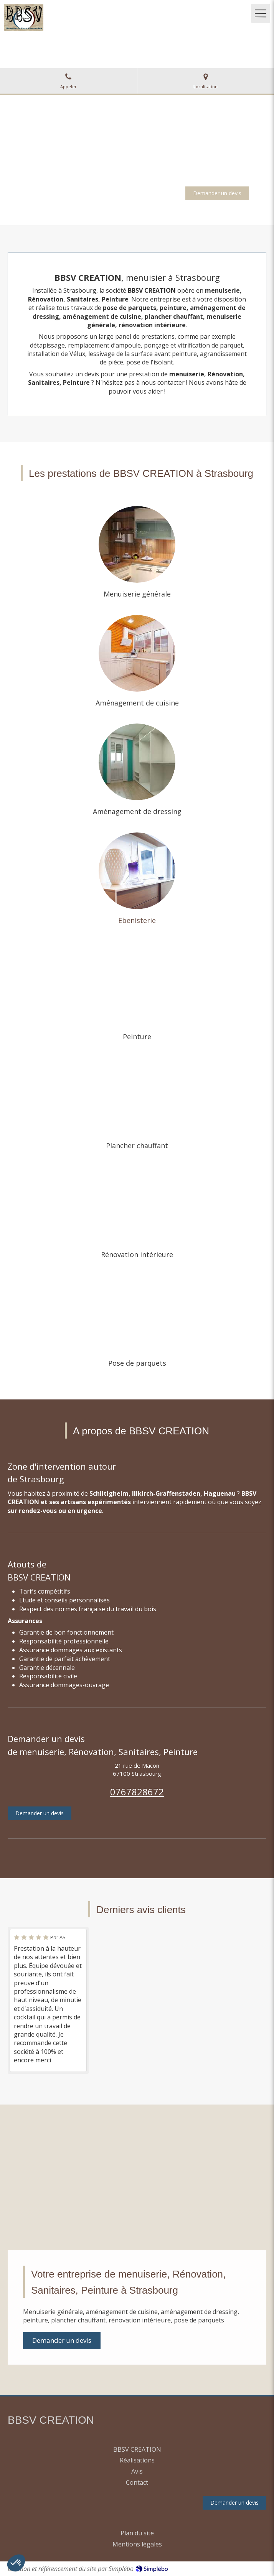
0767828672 (137, 1791)
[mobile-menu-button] (260, 13)
